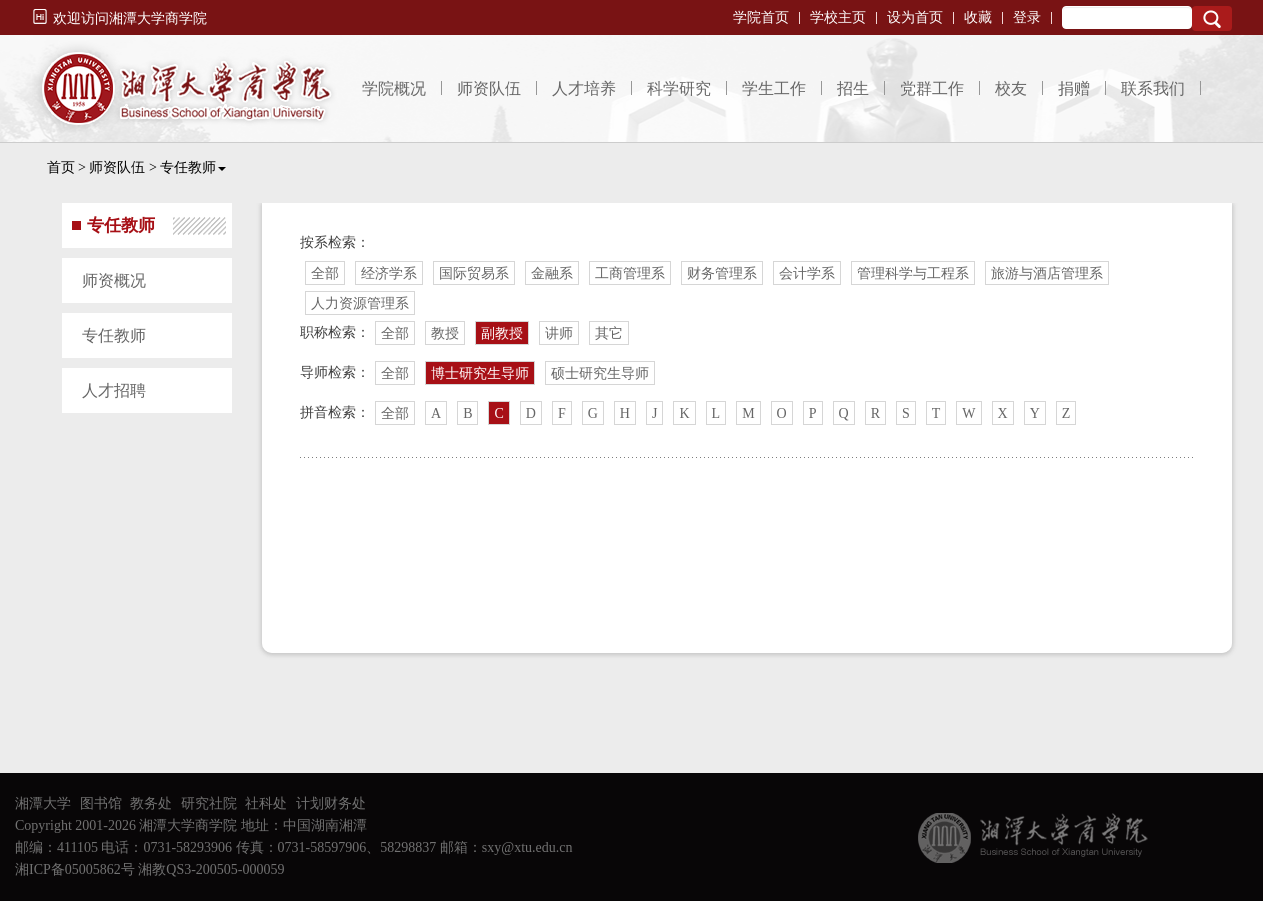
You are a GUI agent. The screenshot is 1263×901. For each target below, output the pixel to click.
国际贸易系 (474, 273)
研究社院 (209, 803)
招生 (853, 88)
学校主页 (838, 17)
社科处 (266, 803)
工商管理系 (630, 273)
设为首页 (915, 17)
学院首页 (761, 17)
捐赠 (1074, 88)
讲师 (559, 333)
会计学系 (807, 273)
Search (1212, 18)
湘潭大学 (43, 803)
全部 (325, 273)
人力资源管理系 (360, 303)
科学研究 (679, 88)
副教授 (502, 333)
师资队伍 (489, 88)
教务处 (151, 803)
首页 (61, 167)
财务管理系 (722, 273)
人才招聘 (114, 390)
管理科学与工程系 (913, 273)
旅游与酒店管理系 (1047, 273)
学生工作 (774, 88)
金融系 (552, 273)
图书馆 (101, 803)
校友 (1011, 88)
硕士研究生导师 (600, 373)
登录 (1027, 17)
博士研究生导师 (480, 373)
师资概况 (114, 280)
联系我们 (1153, 88)
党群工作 (932, 88)
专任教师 (193, 167)
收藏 (978, 17)
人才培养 (584, 88)
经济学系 (389, 273)
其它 (609, 333)
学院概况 (394, 88)
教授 (445, 333)
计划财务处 (331, 803)
